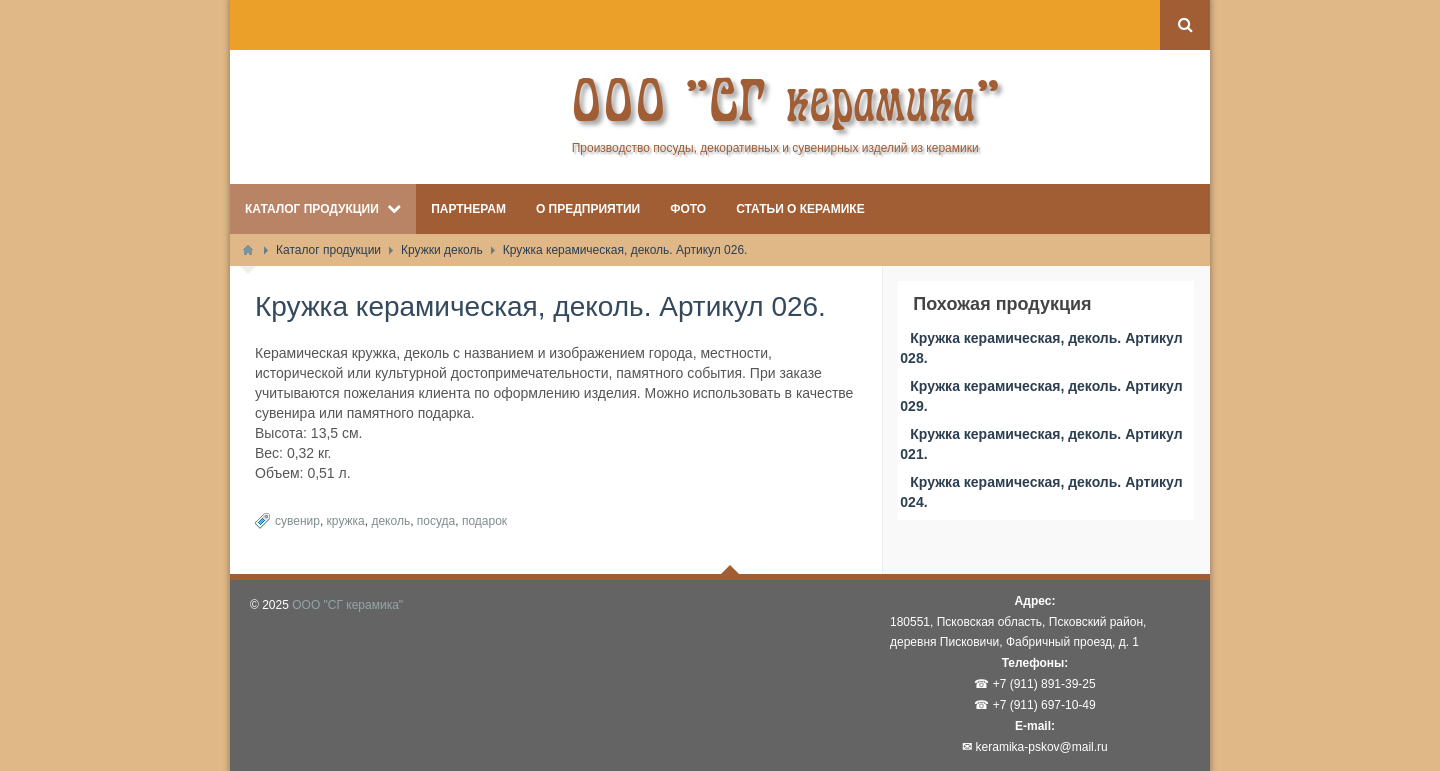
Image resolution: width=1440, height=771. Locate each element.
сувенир (297, 521)
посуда (436, 521)
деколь (390, 521)
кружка (346, 521)
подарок (484, 521)
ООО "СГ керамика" (347, 605)
